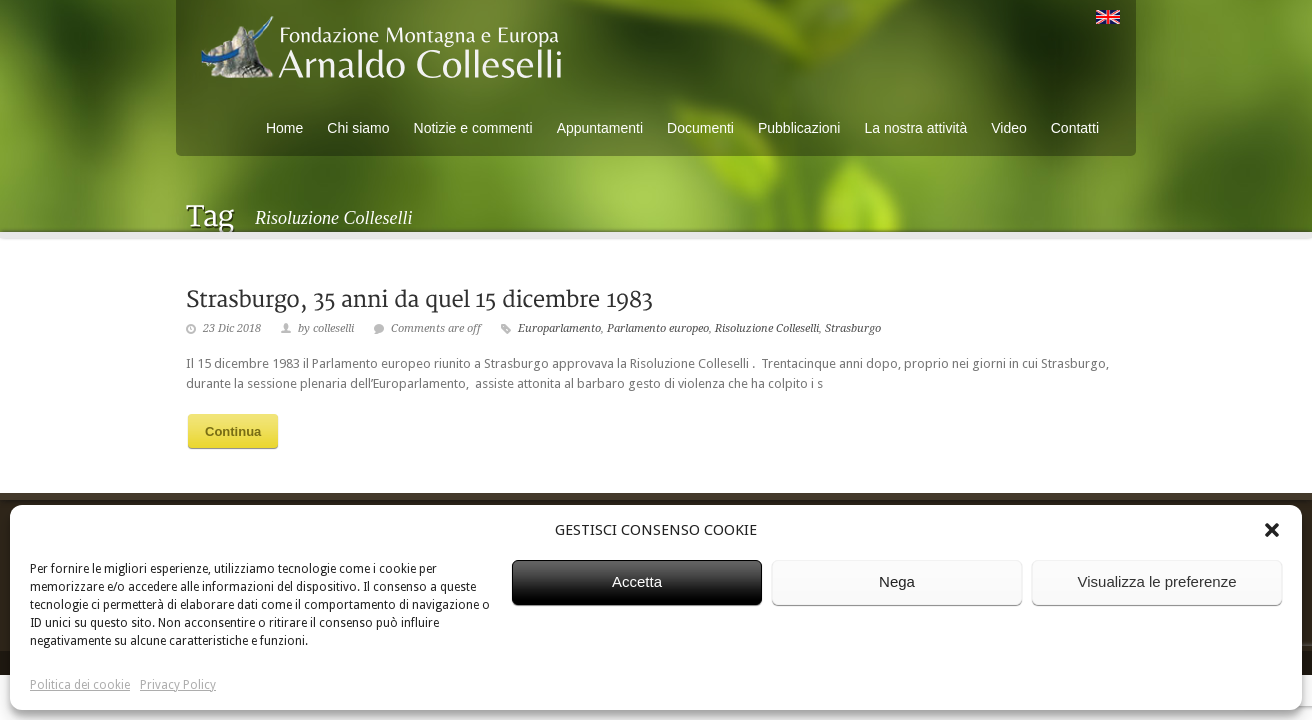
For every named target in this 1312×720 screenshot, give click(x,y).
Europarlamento (559, 328)
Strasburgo (853, 328)
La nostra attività (915, 128)
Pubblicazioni (799, 128)
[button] (1272, 530)
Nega (897, 581)
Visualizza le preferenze (1157, 581)
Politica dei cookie (80, 685)
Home (284, 128)
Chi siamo (358, 128)
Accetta (637, 581)
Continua (233, 431)
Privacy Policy (178, 685)
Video (1009, 128)
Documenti (700, 128)
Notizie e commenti (473, 128)
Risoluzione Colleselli (767, 328)
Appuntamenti (600, 128)
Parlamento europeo (658, 328)
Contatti (1075, 128)
